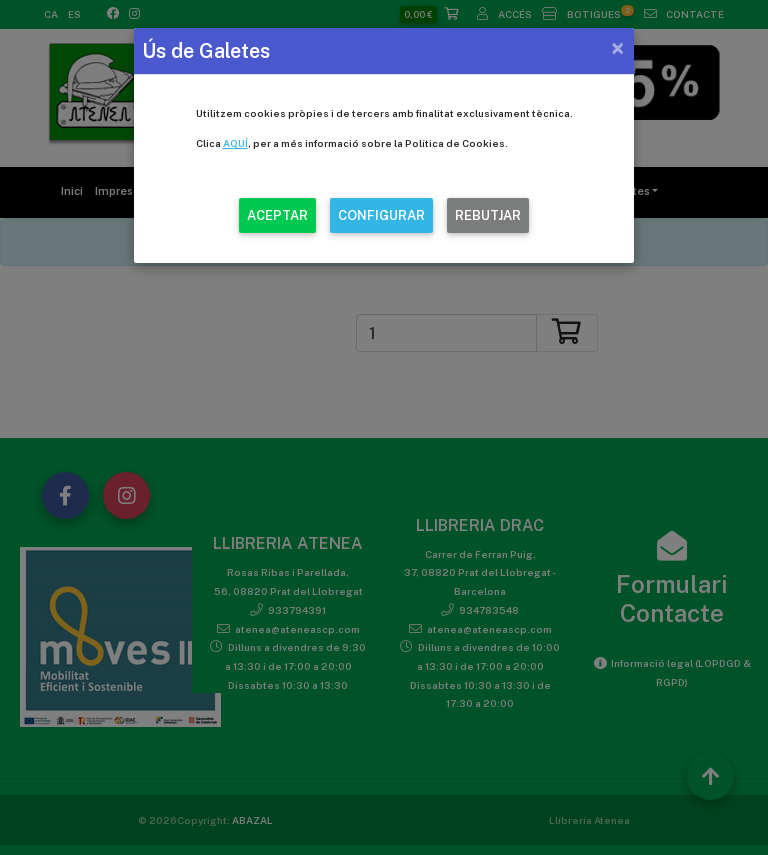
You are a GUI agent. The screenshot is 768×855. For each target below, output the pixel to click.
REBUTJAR (488, 215)
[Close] (617, 48)
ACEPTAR (277, 215)
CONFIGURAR (381, 215)
